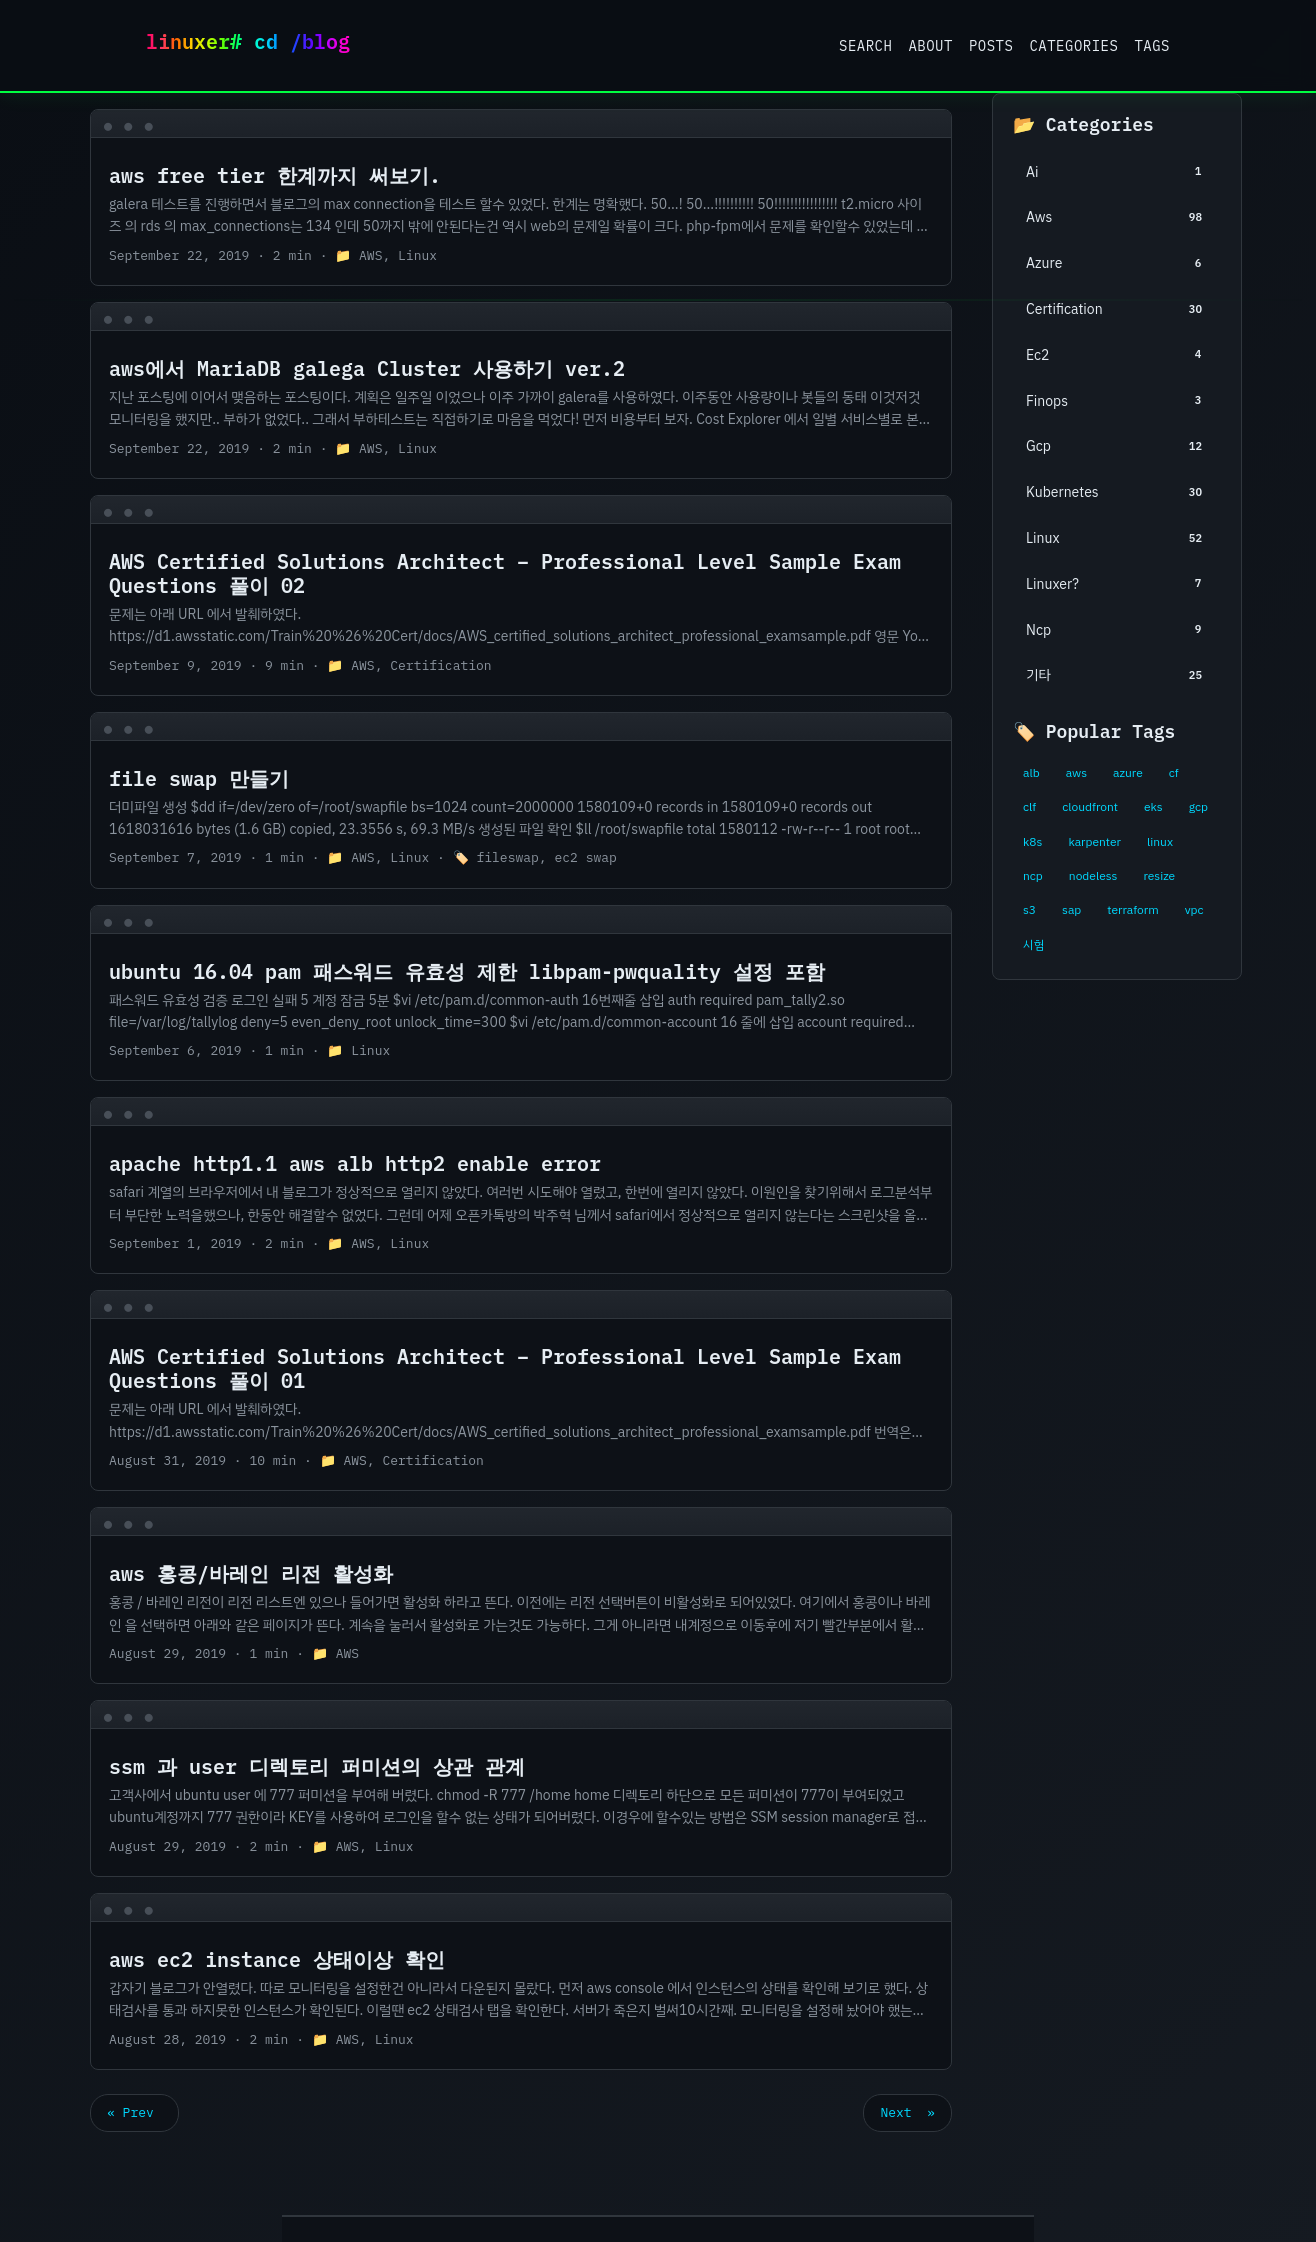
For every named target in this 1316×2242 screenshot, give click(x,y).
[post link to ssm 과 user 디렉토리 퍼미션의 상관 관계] (521, 1788)
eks (1153, 807)
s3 (1029, 910)
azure (1128, 773)
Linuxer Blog (256, 45)
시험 (1033, 945)
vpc (1194, 910)
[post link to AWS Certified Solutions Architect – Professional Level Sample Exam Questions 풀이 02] (521, 595)
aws (1076, 773)
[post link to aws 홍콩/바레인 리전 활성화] (521, 1595)
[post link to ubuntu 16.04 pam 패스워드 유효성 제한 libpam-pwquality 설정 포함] (521, 993)
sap (1071, 910)
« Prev (134, 2112)
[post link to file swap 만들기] (521, 800)
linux (1160, 842)
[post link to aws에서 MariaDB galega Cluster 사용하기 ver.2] (521, 390)
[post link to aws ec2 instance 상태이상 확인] (521, 1981)
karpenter (1094, 842)
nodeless (1093, 876)
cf (1174, 773)
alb (1031, 773)
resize (1159, 876)
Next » (907, 2112)
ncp (1033, 876)
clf (1029, 807)
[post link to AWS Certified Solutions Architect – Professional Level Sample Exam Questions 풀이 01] (521, 1390)
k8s (1032, 842)
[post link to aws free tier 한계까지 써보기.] (521, 197)
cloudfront (1090, 807)
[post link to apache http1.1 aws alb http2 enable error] (521, 1185)
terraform (1132, 910)
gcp (1198, 807)
